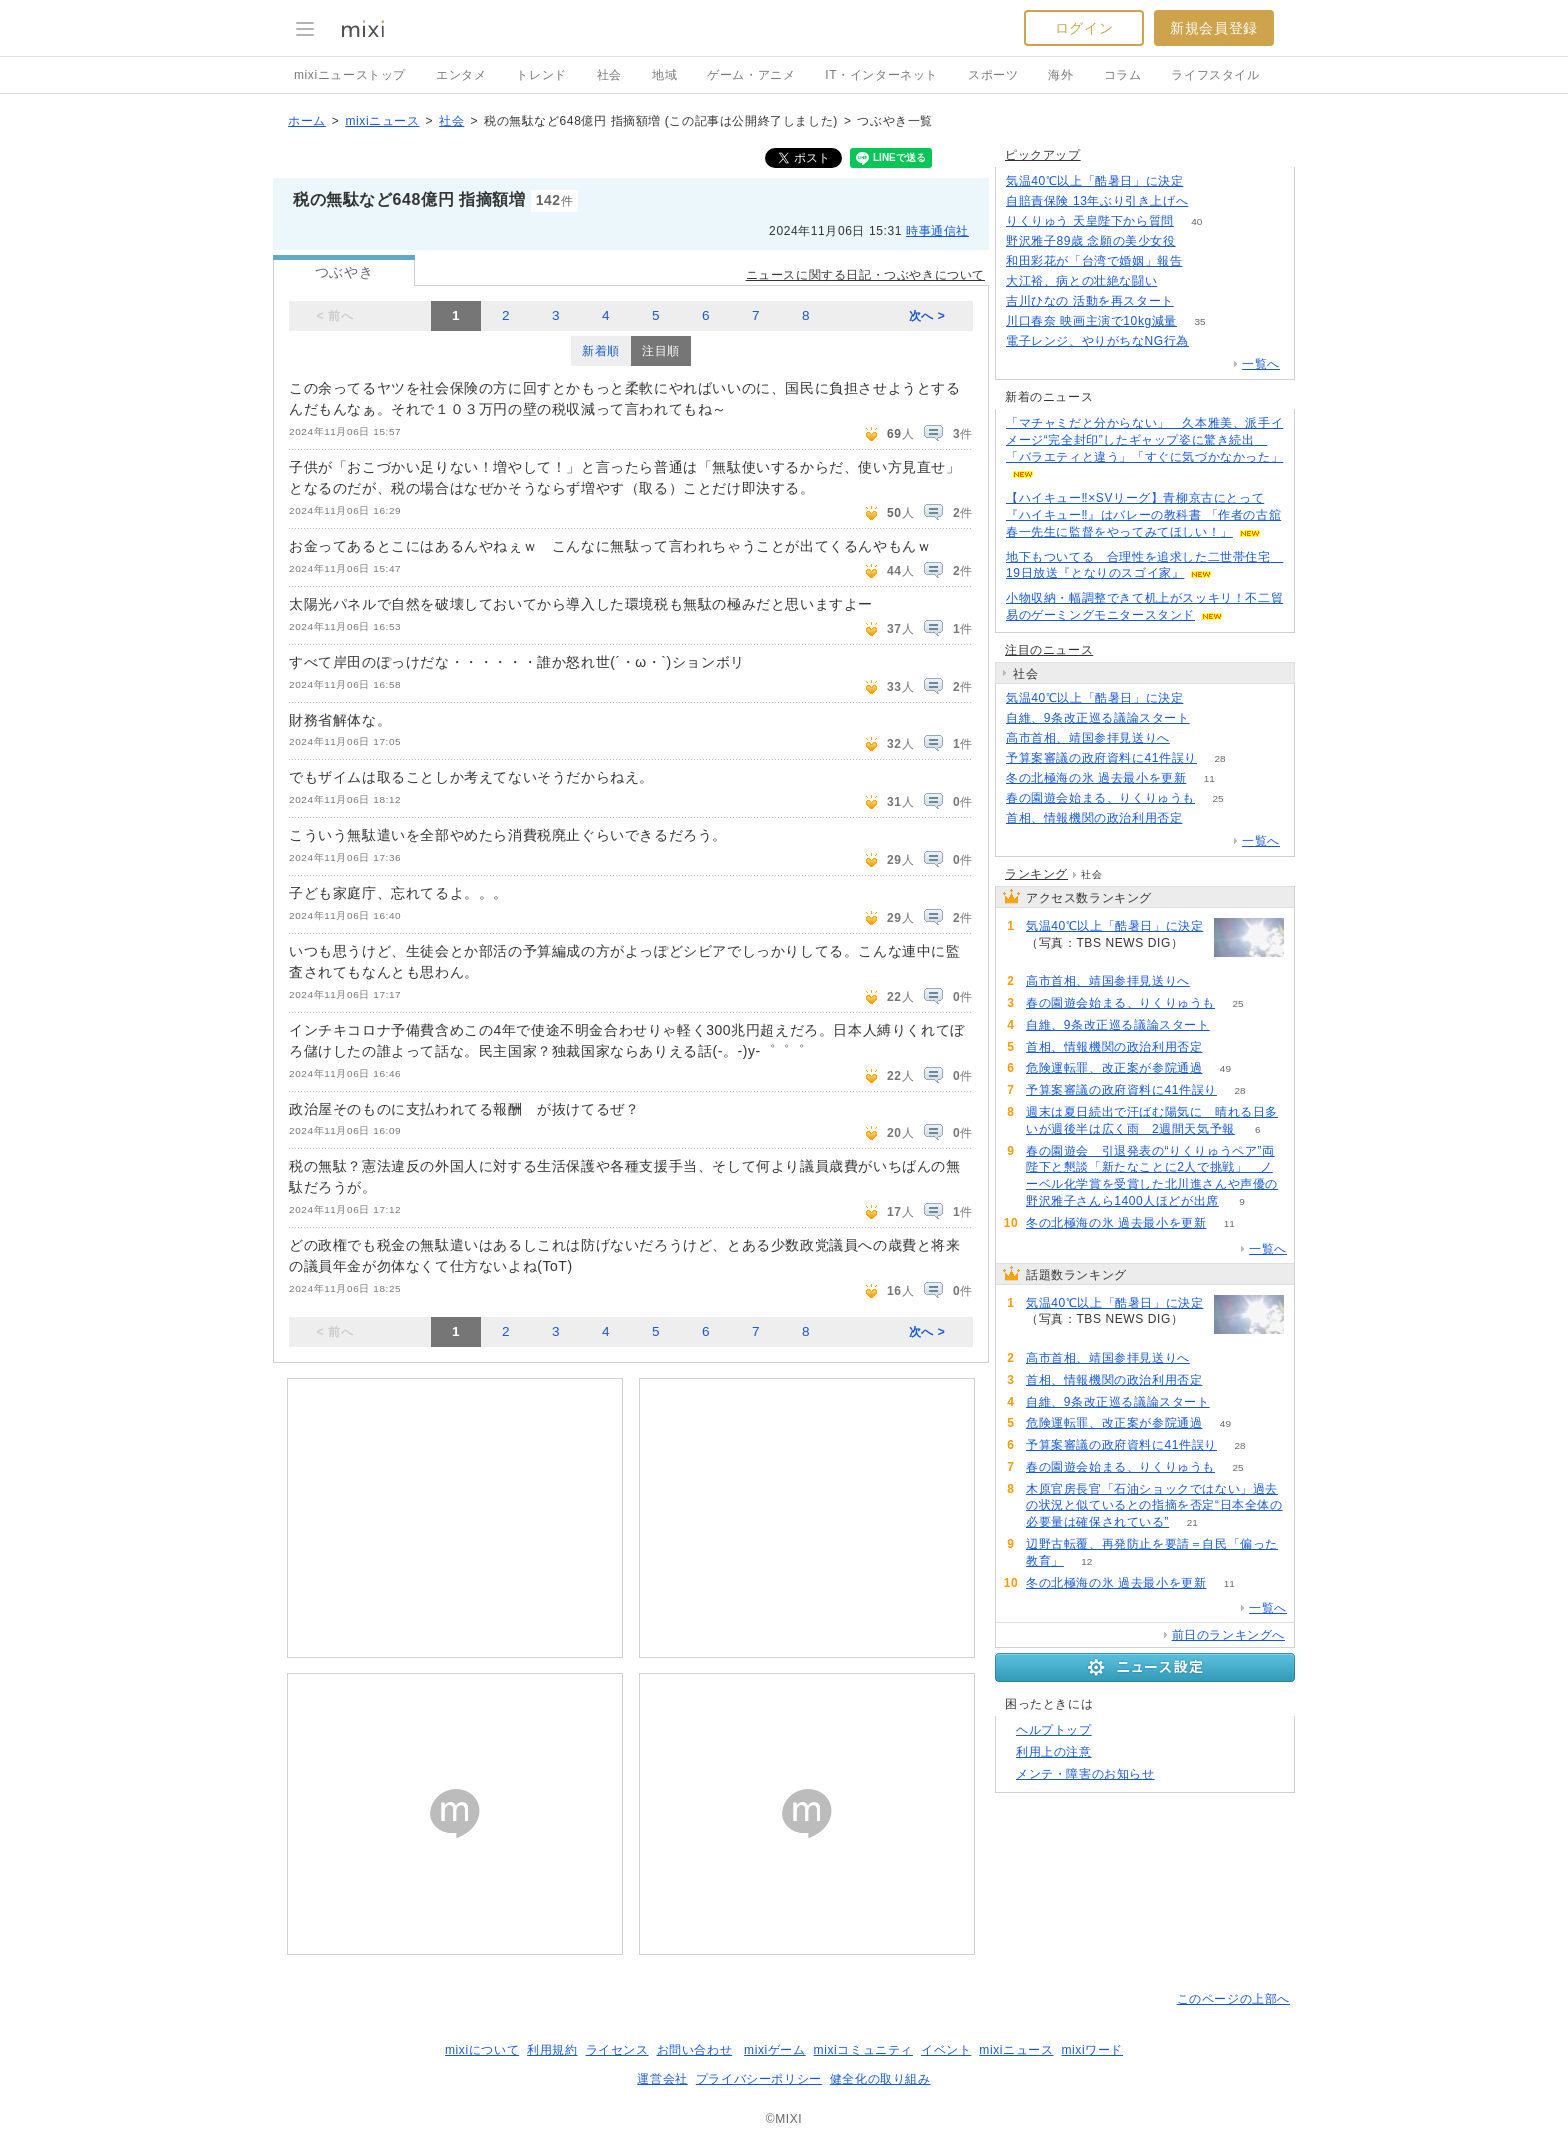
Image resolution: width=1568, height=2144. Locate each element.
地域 (664, 75)
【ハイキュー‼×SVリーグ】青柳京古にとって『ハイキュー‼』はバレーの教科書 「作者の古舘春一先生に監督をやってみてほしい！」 (1143, 515)
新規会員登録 (1214, 28)
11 (1209, 778)
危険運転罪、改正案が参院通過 (1114, 1068)
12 (1086, 1561)
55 (1196, 301)
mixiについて (482, 2050)
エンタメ (461, 75)
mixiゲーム (775, 2050)
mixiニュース (382, 121)
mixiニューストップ (350, 75)
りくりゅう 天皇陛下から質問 (1090, 221)
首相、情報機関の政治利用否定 (1094, 818)
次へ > (927, 316)
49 (1225, 1068)
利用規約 (552, 2050)
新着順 (601, 351)
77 (1205, 261)
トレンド (541, 75)
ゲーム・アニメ (751, 75)
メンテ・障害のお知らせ (1085, 1774)
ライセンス (617, 2050)
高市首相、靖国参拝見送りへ (1088, 738)
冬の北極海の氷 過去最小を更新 (1096, 778)
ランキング (1036, 874)
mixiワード (1092, 2050)
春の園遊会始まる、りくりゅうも (1100, 798)
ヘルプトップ (1054, 1730)
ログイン (1084, 28)
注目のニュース (1049, 650)
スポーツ (993, 75)
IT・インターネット (881, 75)
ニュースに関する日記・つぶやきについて (865, 275)
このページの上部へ (1233, 1999)
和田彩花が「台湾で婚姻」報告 (1094, 261)
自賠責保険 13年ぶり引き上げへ (1097, 201)
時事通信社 (937, 231)
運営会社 (662, 2079)
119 (1211, 201)
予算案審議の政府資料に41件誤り (1101, 758)
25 (1217, 798)
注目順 (661, 351)
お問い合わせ (695, 2050)
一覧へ (1261, 364)
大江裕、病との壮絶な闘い (1081, 281)
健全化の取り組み (880, 2079)
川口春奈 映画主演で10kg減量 (1091, 321)
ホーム (307, 121)
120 (1193, 738)
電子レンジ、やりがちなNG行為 (1097, 341)
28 (1219, 758)
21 (1192, 1522)
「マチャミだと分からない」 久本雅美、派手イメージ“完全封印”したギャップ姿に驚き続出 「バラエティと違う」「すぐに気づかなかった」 (1144, 440)
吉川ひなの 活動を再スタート (1090, 301)
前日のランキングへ (1228, 1635)
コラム (1123, 75)
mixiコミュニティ (863, 2050)
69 (1212, 718)
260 (1198, 241)
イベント (946, 2050)
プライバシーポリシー (759, 2079)
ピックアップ (1043, 155)
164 (1212, 341)
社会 (609, 75)
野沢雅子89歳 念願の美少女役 (1091, 241)
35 (1199, 321)
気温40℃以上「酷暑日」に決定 (1094, 181)
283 (1206, 181)
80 (1205, 818)
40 (1196, 221)
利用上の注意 (1054, 1752)
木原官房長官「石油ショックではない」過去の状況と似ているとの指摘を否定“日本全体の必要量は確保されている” (1154, 1506)
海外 (1060, 75)
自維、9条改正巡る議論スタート (1098, 718)
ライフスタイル (1215, 75)
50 (1180, 281)
